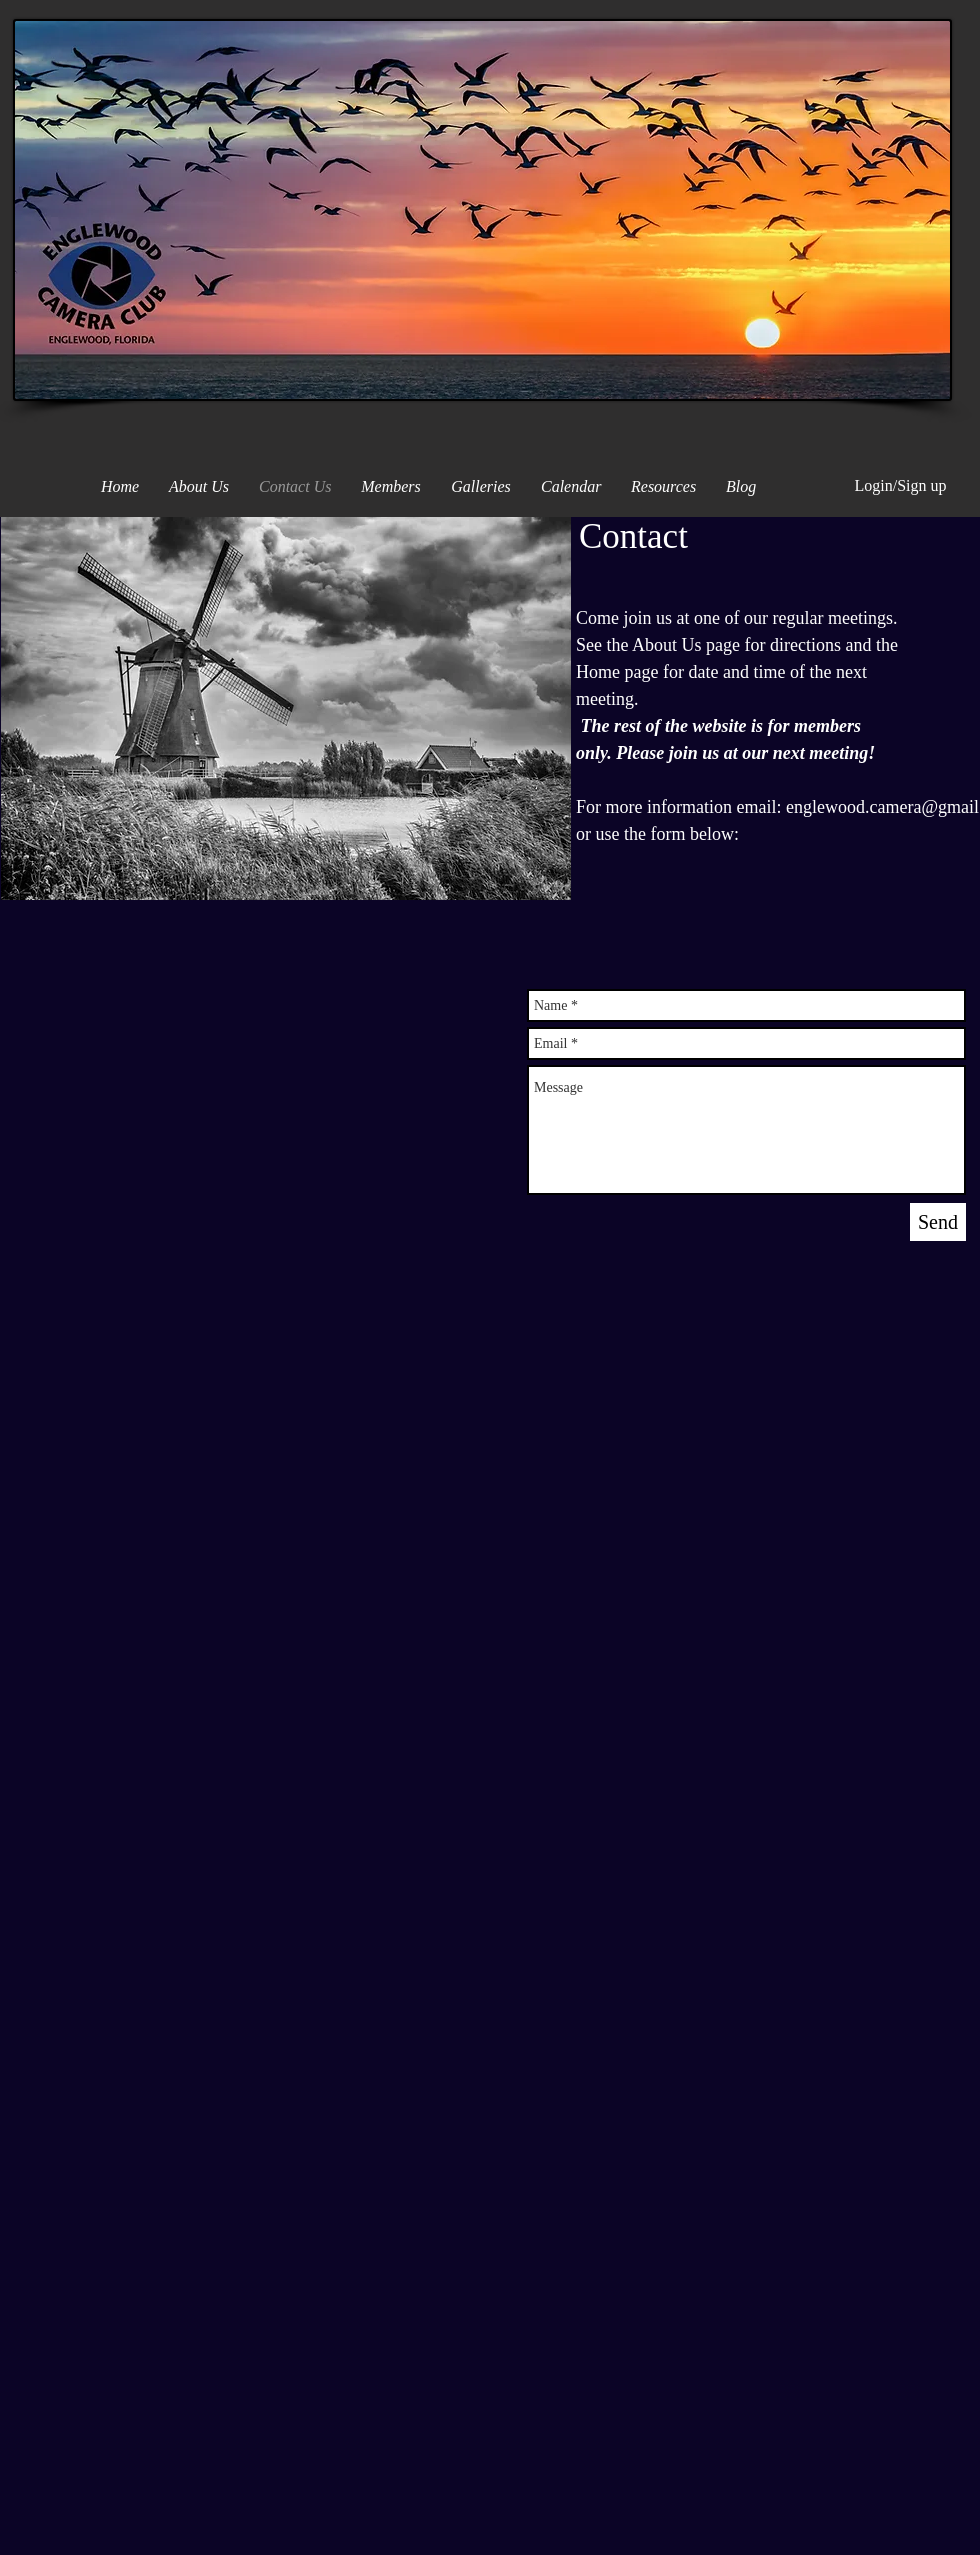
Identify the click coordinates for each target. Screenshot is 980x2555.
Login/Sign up (900, 485)
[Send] (938, 1222)
